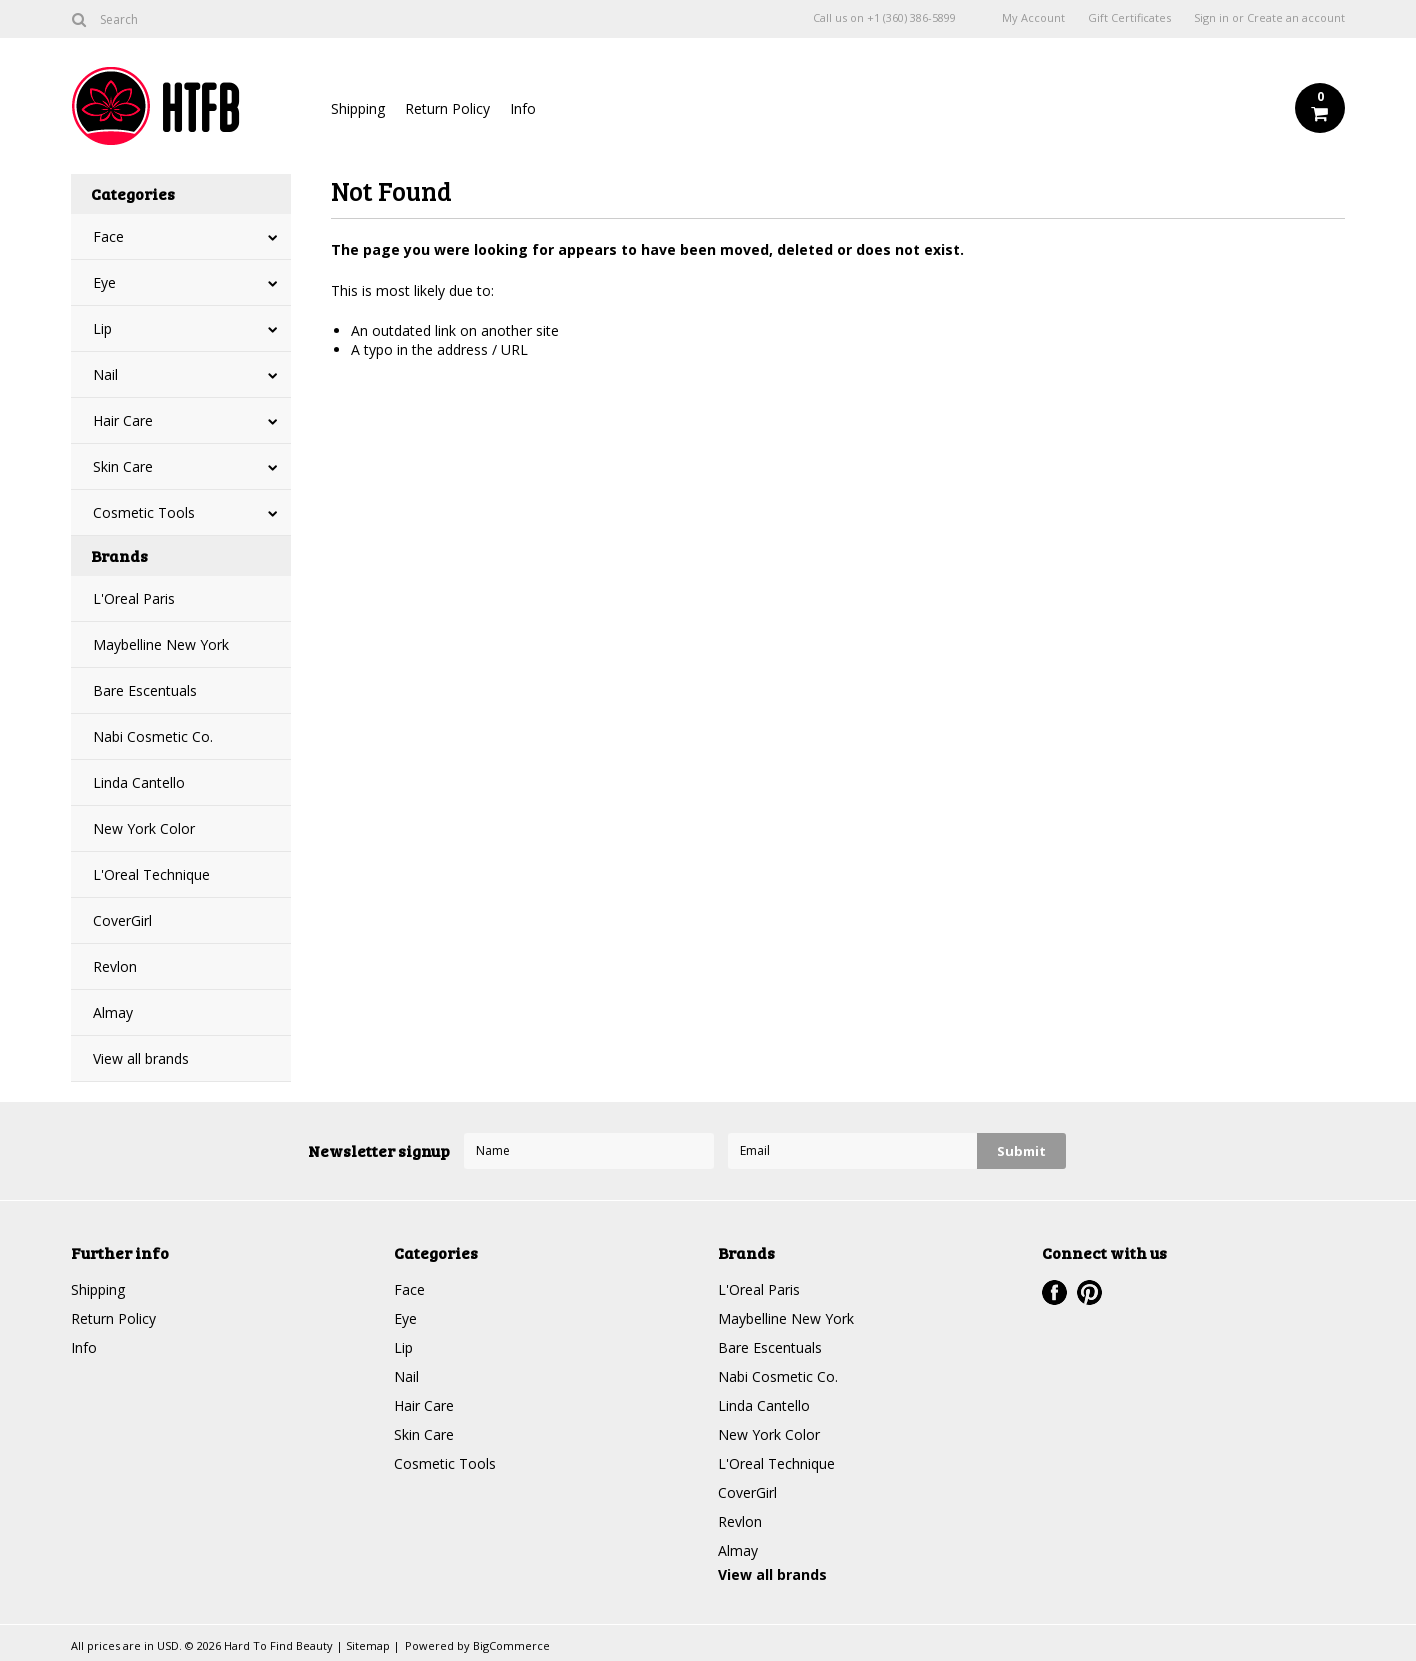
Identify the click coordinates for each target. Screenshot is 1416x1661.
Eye (104, 282)
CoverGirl (122, 920)
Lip (102, 328)
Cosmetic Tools (144, 512)
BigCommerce (511, 1645)
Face (108, 236)
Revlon (115, 966)
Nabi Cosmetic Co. (153, 736)
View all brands (141, 1058)
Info (523, 108)
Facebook (1054, 1292)
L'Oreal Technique (151, 874)
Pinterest (1089, 1292)
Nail (105, 374)
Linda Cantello (139, 782)
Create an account (1296, 18)
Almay (113, 1012)
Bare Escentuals (145, 690)
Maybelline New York (161, 644)
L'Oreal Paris (134, 598)
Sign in (1211, 18)
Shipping (358, 108)
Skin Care (123, 466)
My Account (1033, 18)
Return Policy (447, 108)
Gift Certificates (1129, 18)
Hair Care (123, 420)
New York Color (144, 828)
